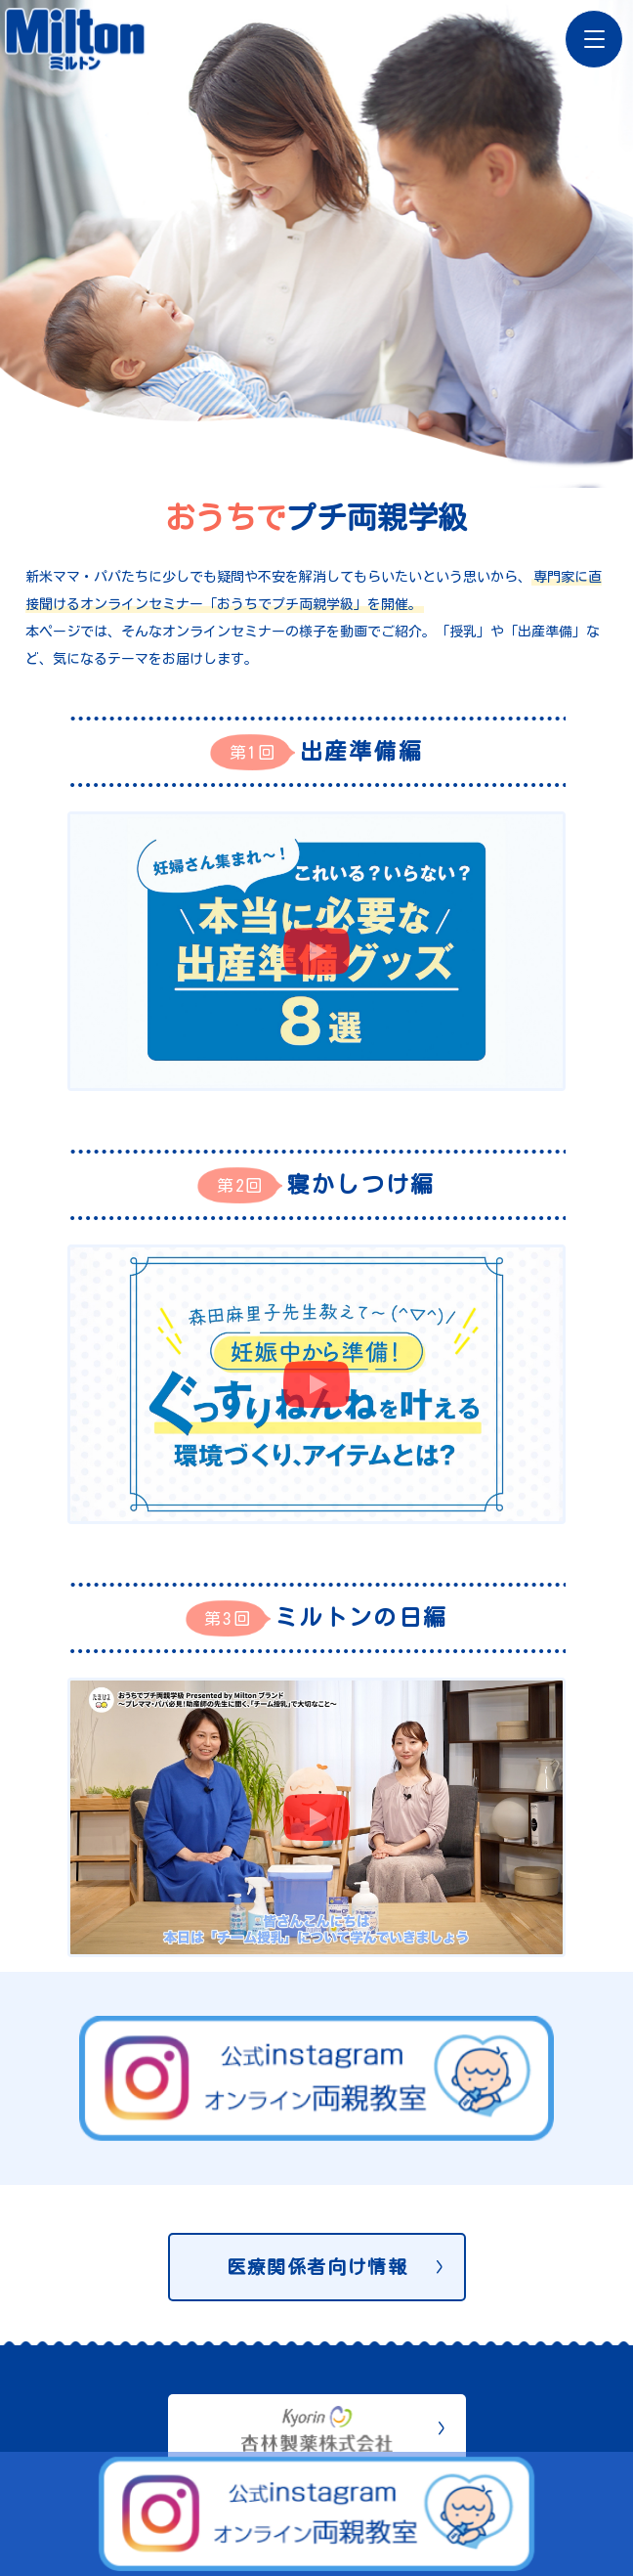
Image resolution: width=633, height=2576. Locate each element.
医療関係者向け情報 (317, 2266)
